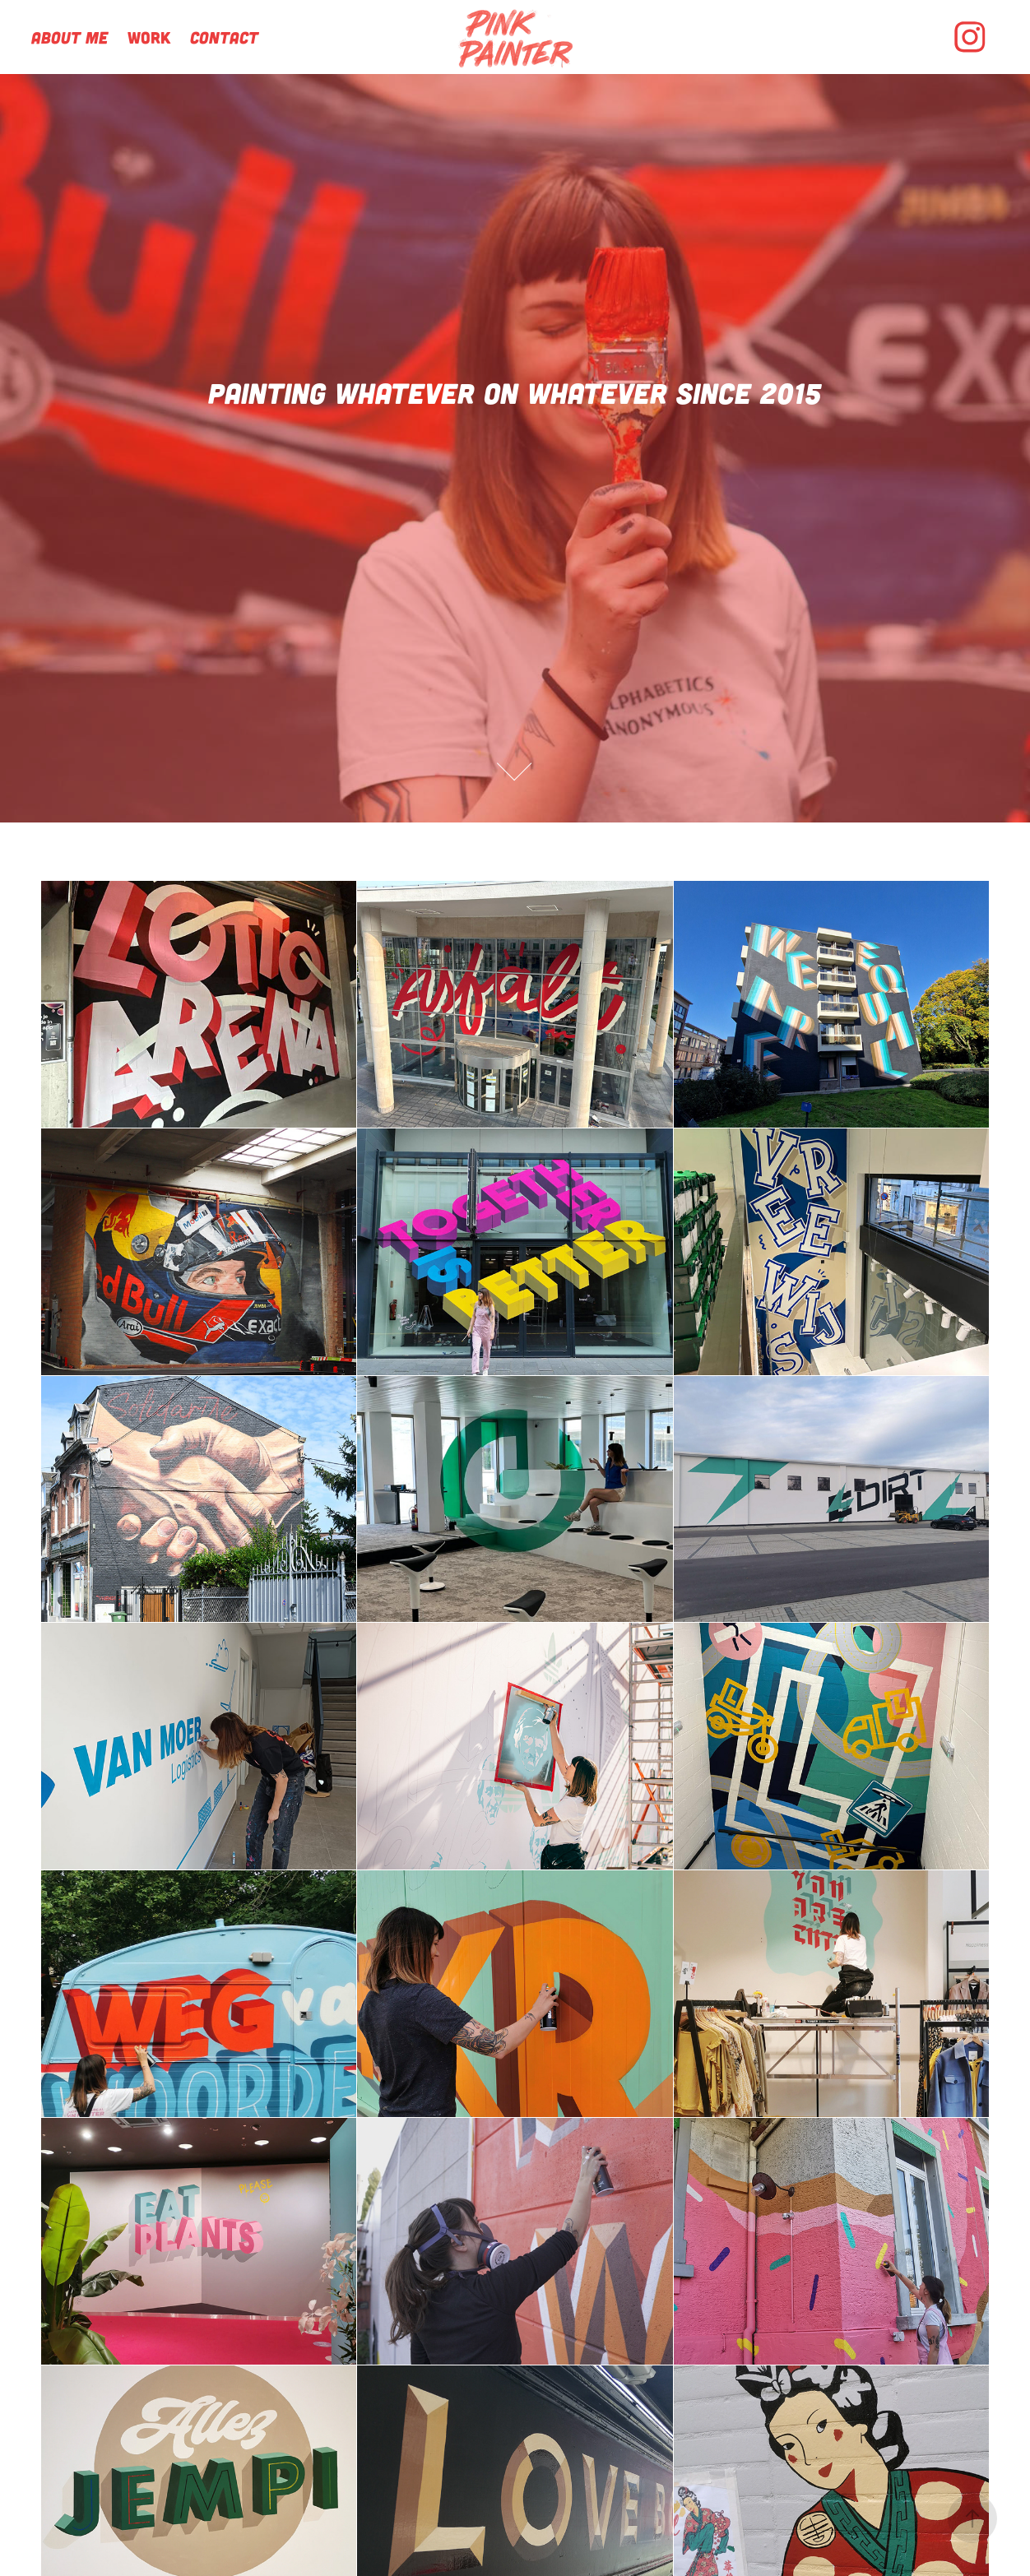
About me (69, 37)
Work (149, 37)
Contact (224, 37)
